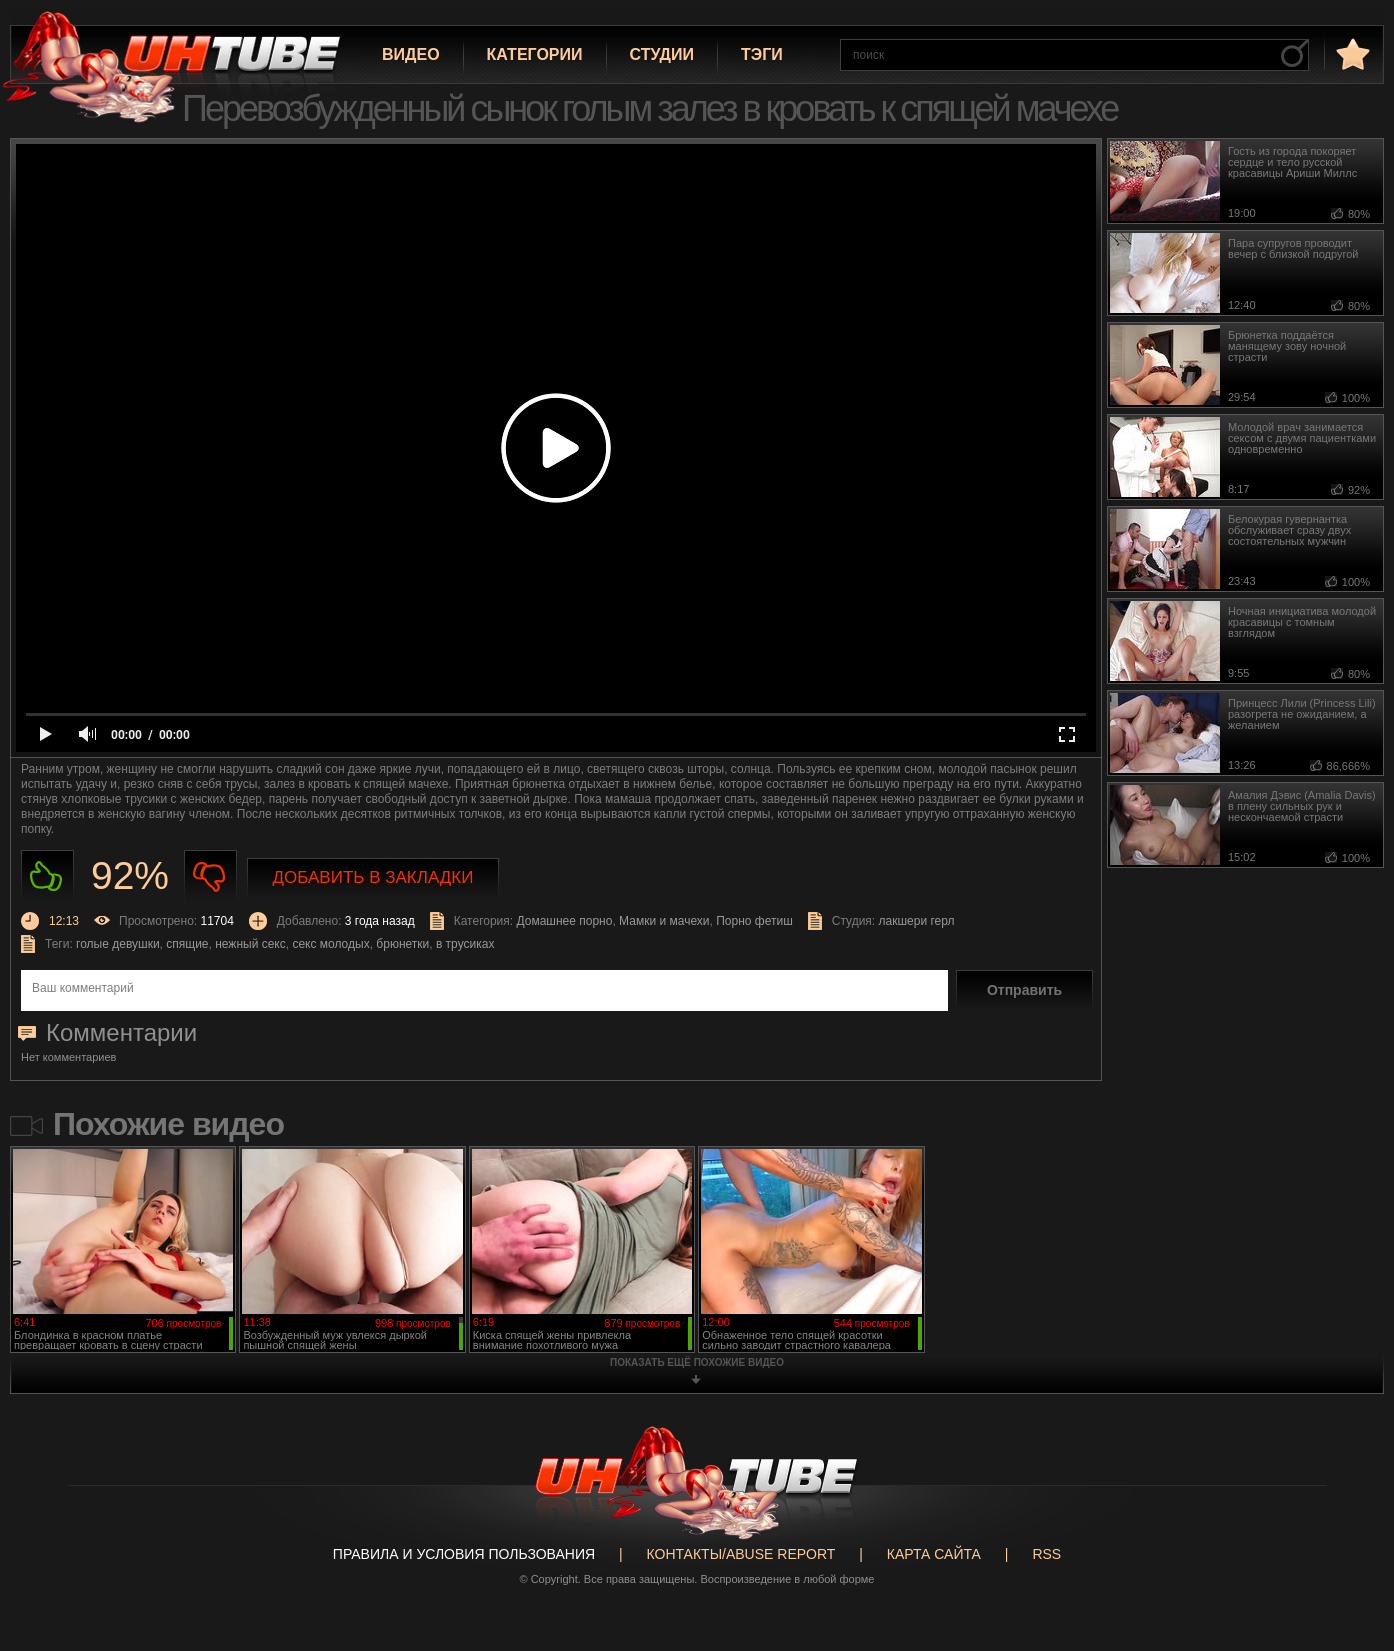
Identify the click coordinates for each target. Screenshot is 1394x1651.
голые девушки (118, 944)
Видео (411, 54)
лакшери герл (917, 921)
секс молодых (330, 944)
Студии (662, 54)
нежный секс (250, 944)
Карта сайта (934, 1554)
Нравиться (47, 876)
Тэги (762, 54)
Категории (535, 54)
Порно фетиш (754, 921)
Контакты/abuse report (741, 1554)
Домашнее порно (564, 921)
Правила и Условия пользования (464, 1554)
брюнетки (402, 944)
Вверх (1349, 1555)
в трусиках (465, 944)
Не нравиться (210, 876)
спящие (187, 944)
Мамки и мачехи (664, 921)
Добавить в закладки (373, 877)
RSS (1046, 1554)
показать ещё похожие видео (697, 1362)
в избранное (1351, 53)
